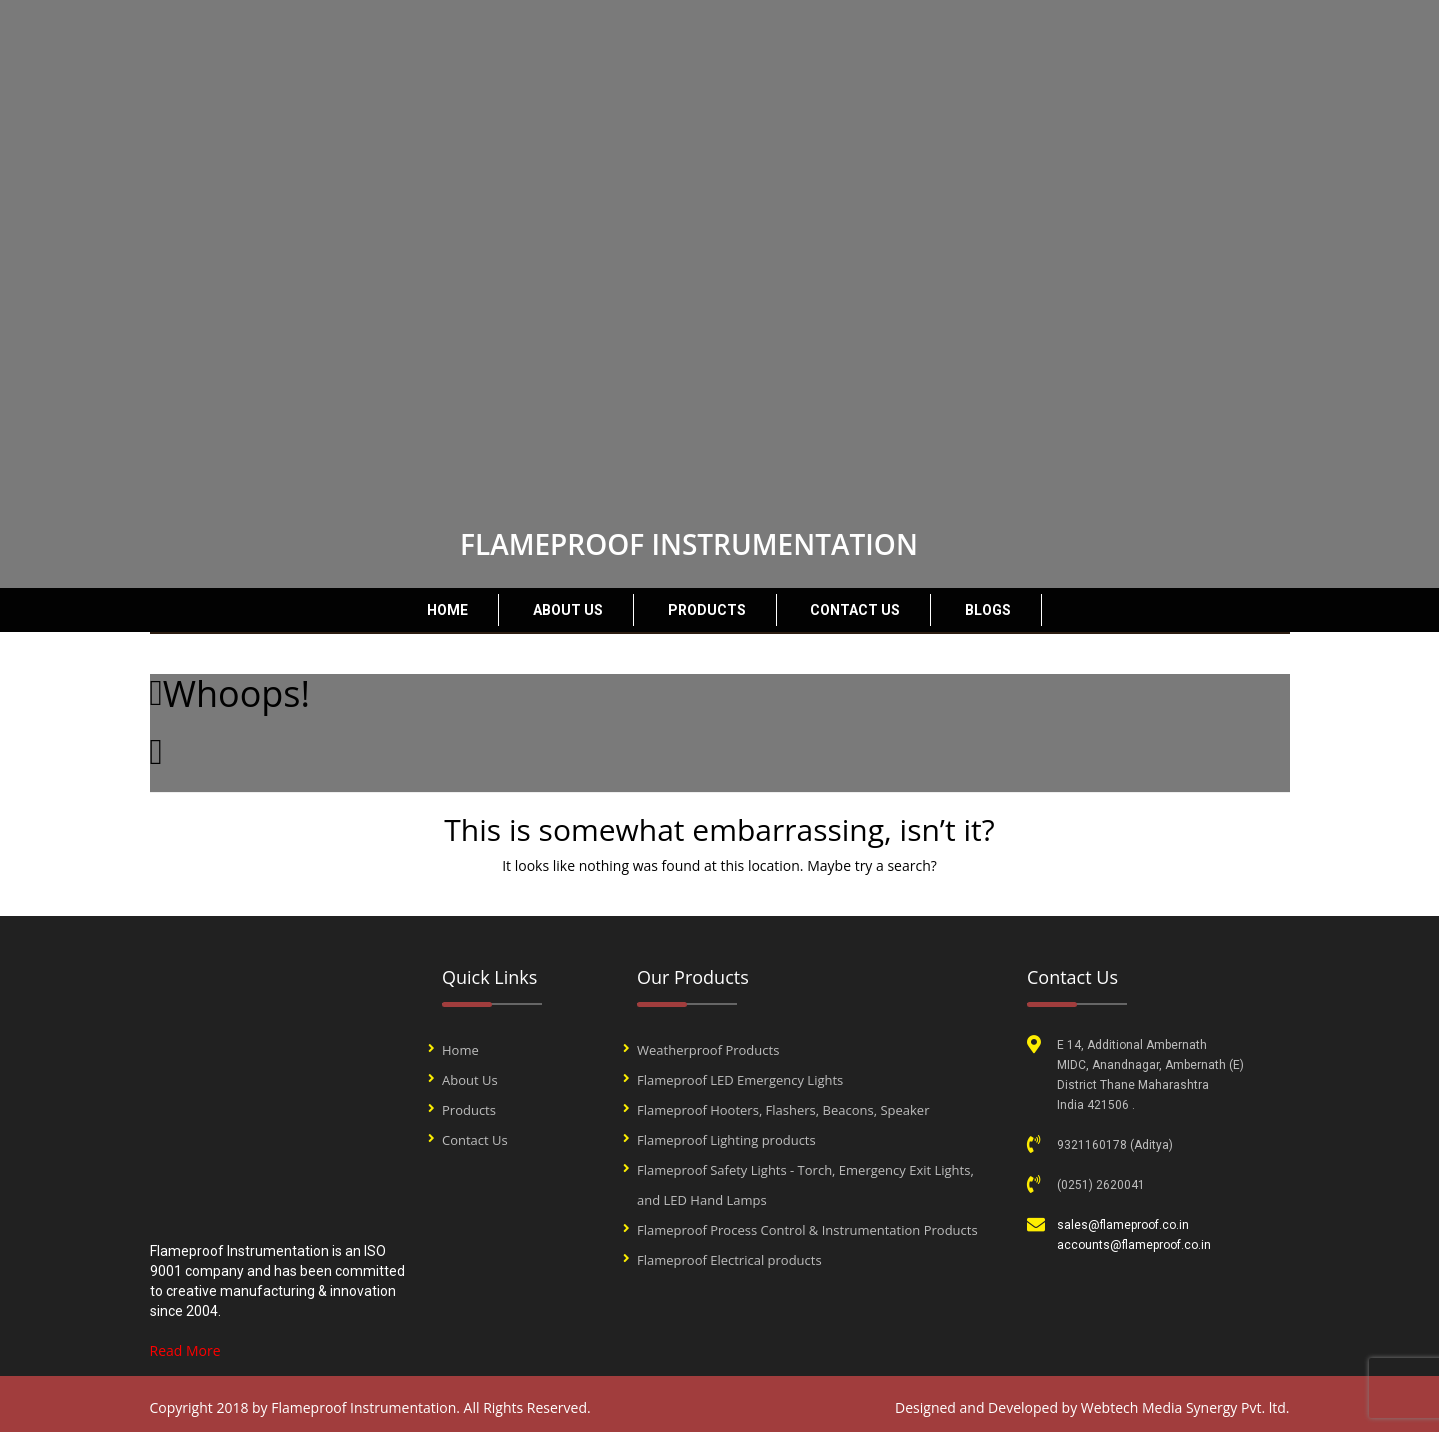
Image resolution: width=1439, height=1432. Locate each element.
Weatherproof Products (708, 1050)
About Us (568, 610)
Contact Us (855, 610)
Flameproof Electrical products (729, 1260)
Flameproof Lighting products (726, 1140)
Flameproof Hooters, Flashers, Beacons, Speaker (783, 1110)
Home (447, 610)
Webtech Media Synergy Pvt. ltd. (1185, 1407)
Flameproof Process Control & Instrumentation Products (807, 1230)
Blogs (988, 610)
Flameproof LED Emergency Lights (740, 1080)
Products (707, 610)
